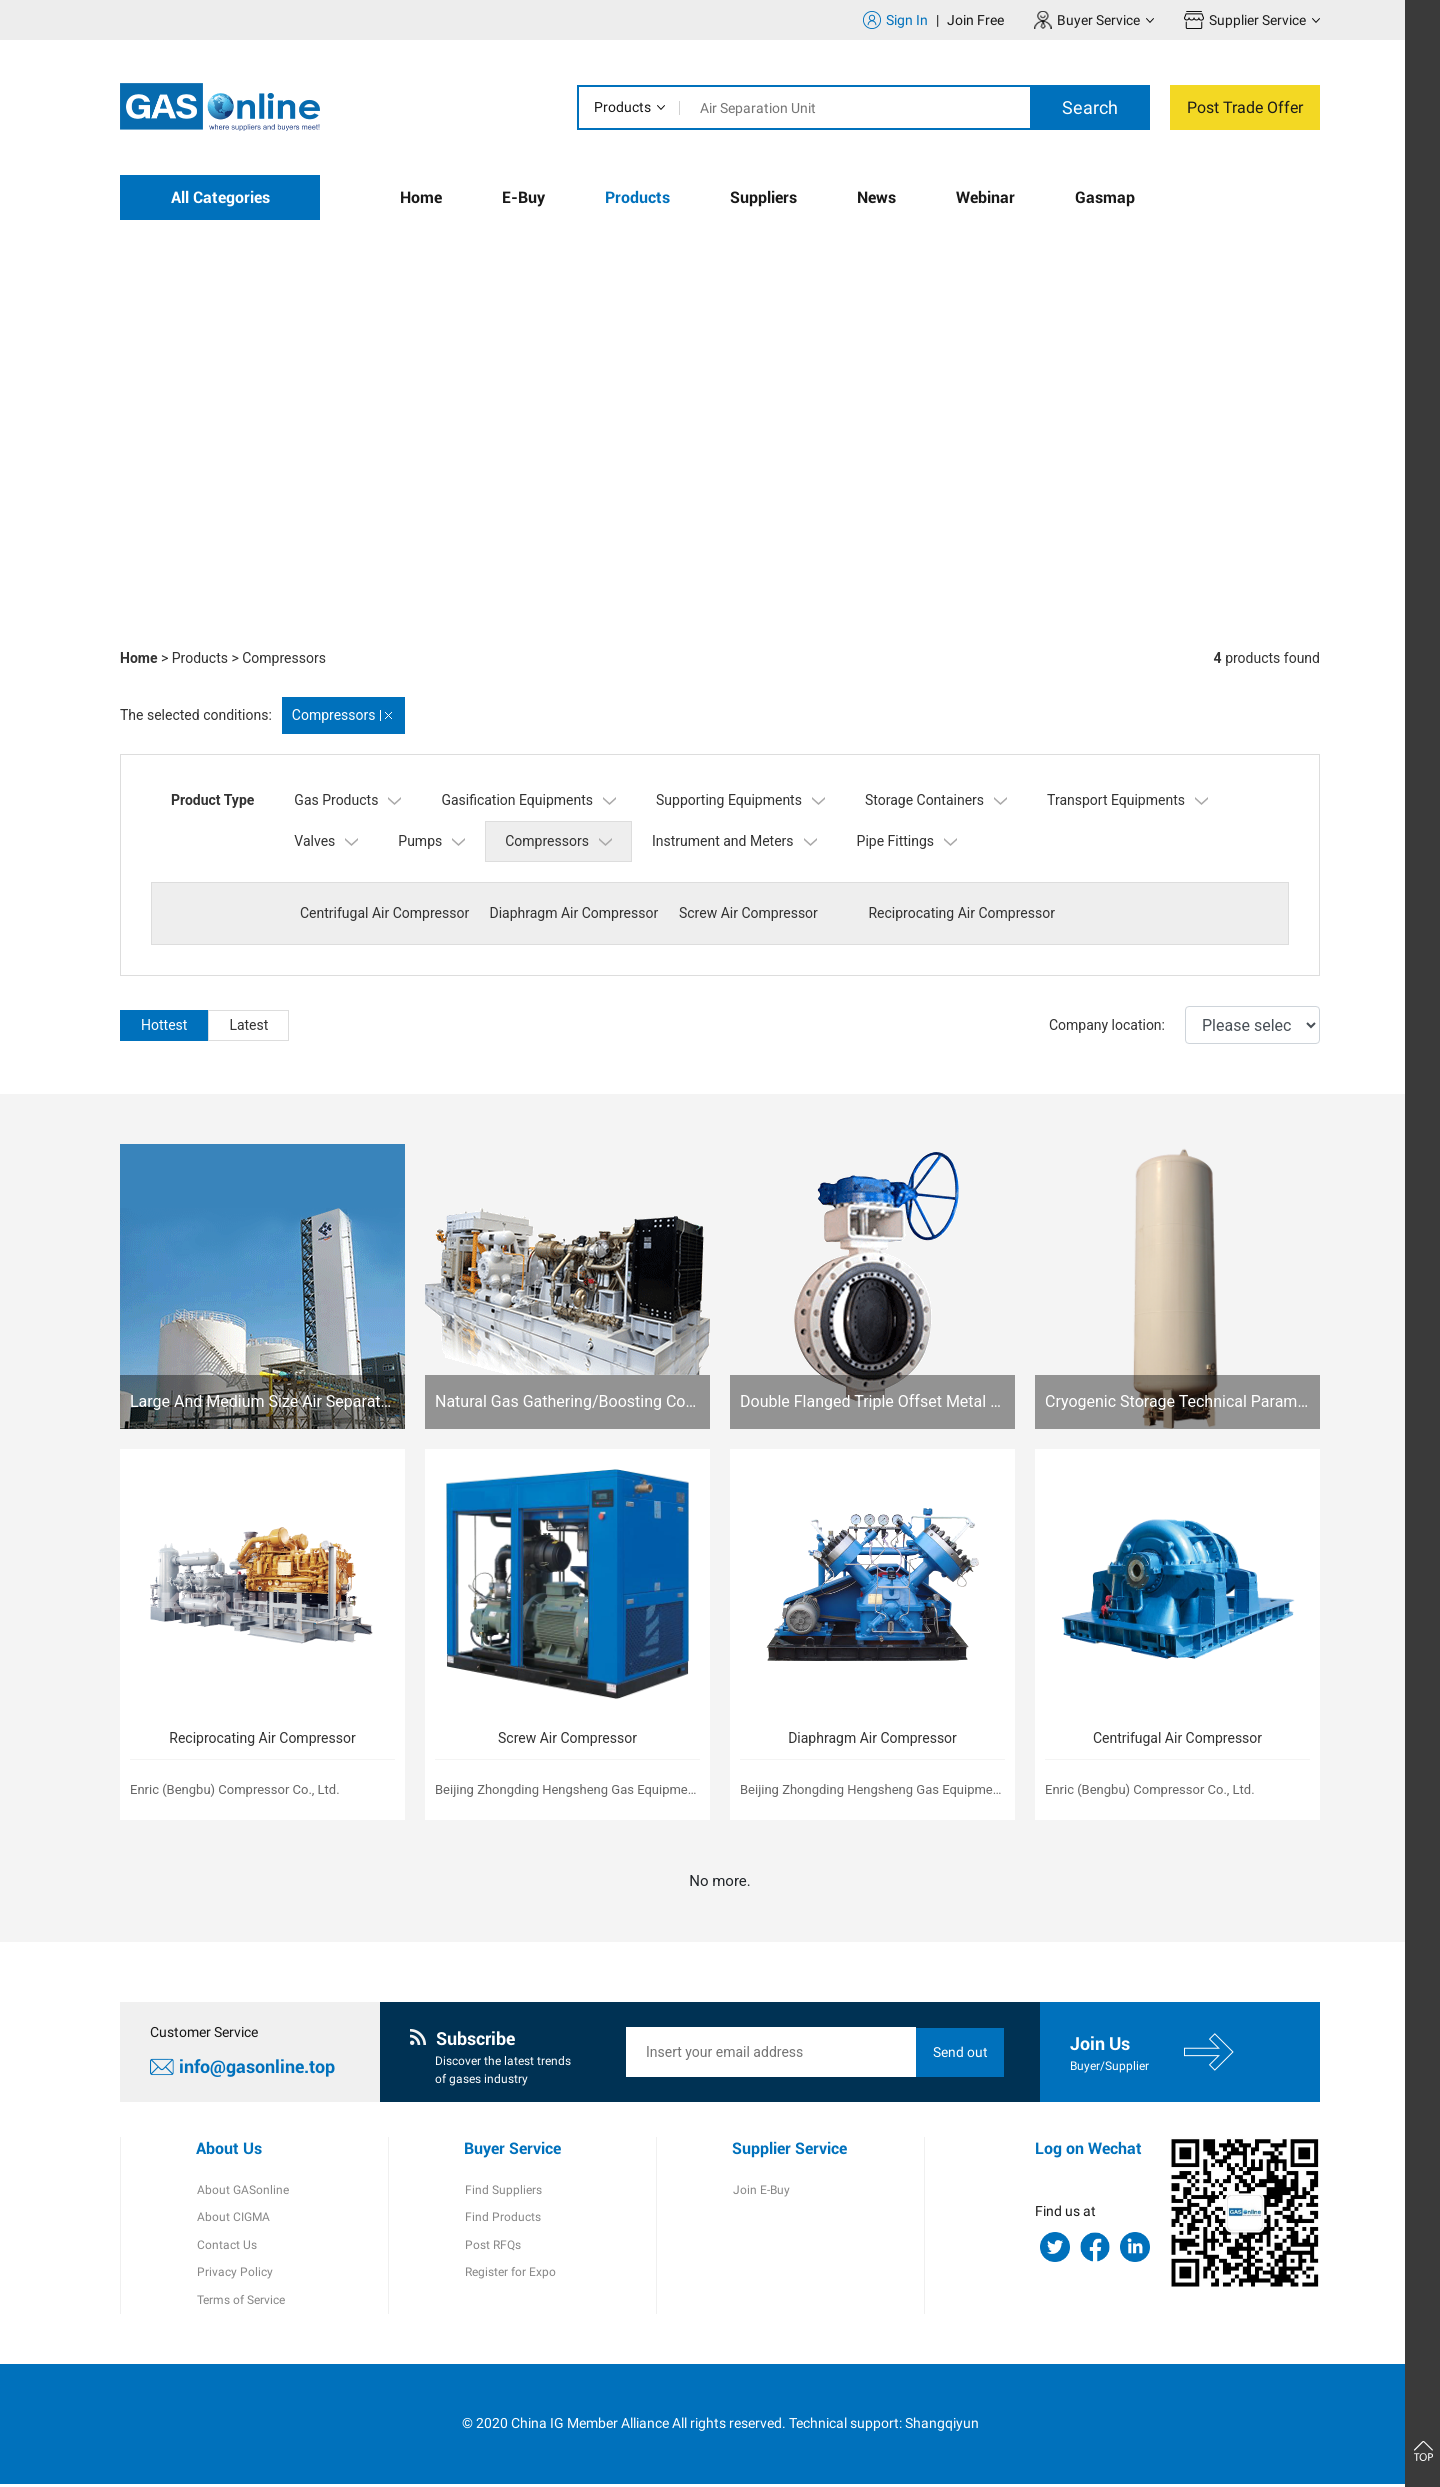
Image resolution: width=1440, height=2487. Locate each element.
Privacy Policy (234, 2275)
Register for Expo (509, 2275)
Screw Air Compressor (744, 913)
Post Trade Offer (1245, 107)
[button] (1150, 595)
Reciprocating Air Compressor (956, 913)
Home (421, 197)
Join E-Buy (760, 2191)
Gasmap (1105, 197)
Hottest (164, 1025)
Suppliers (763, 197)
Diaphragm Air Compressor (572, 913)
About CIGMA (232, 2219)
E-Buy (523, 197)
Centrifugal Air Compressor (384, 913)
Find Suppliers (502, 2191)
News (876, 197)
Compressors (284, 658)
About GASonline (242, 2191)
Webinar (985, 197)
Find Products (502, 2219)
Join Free (975, 20)
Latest (248, 1025)
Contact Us (226, 2247)
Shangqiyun (942, 2427)
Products (622, 107)
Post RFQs (492, 2247)
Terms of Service (240, 2303)
